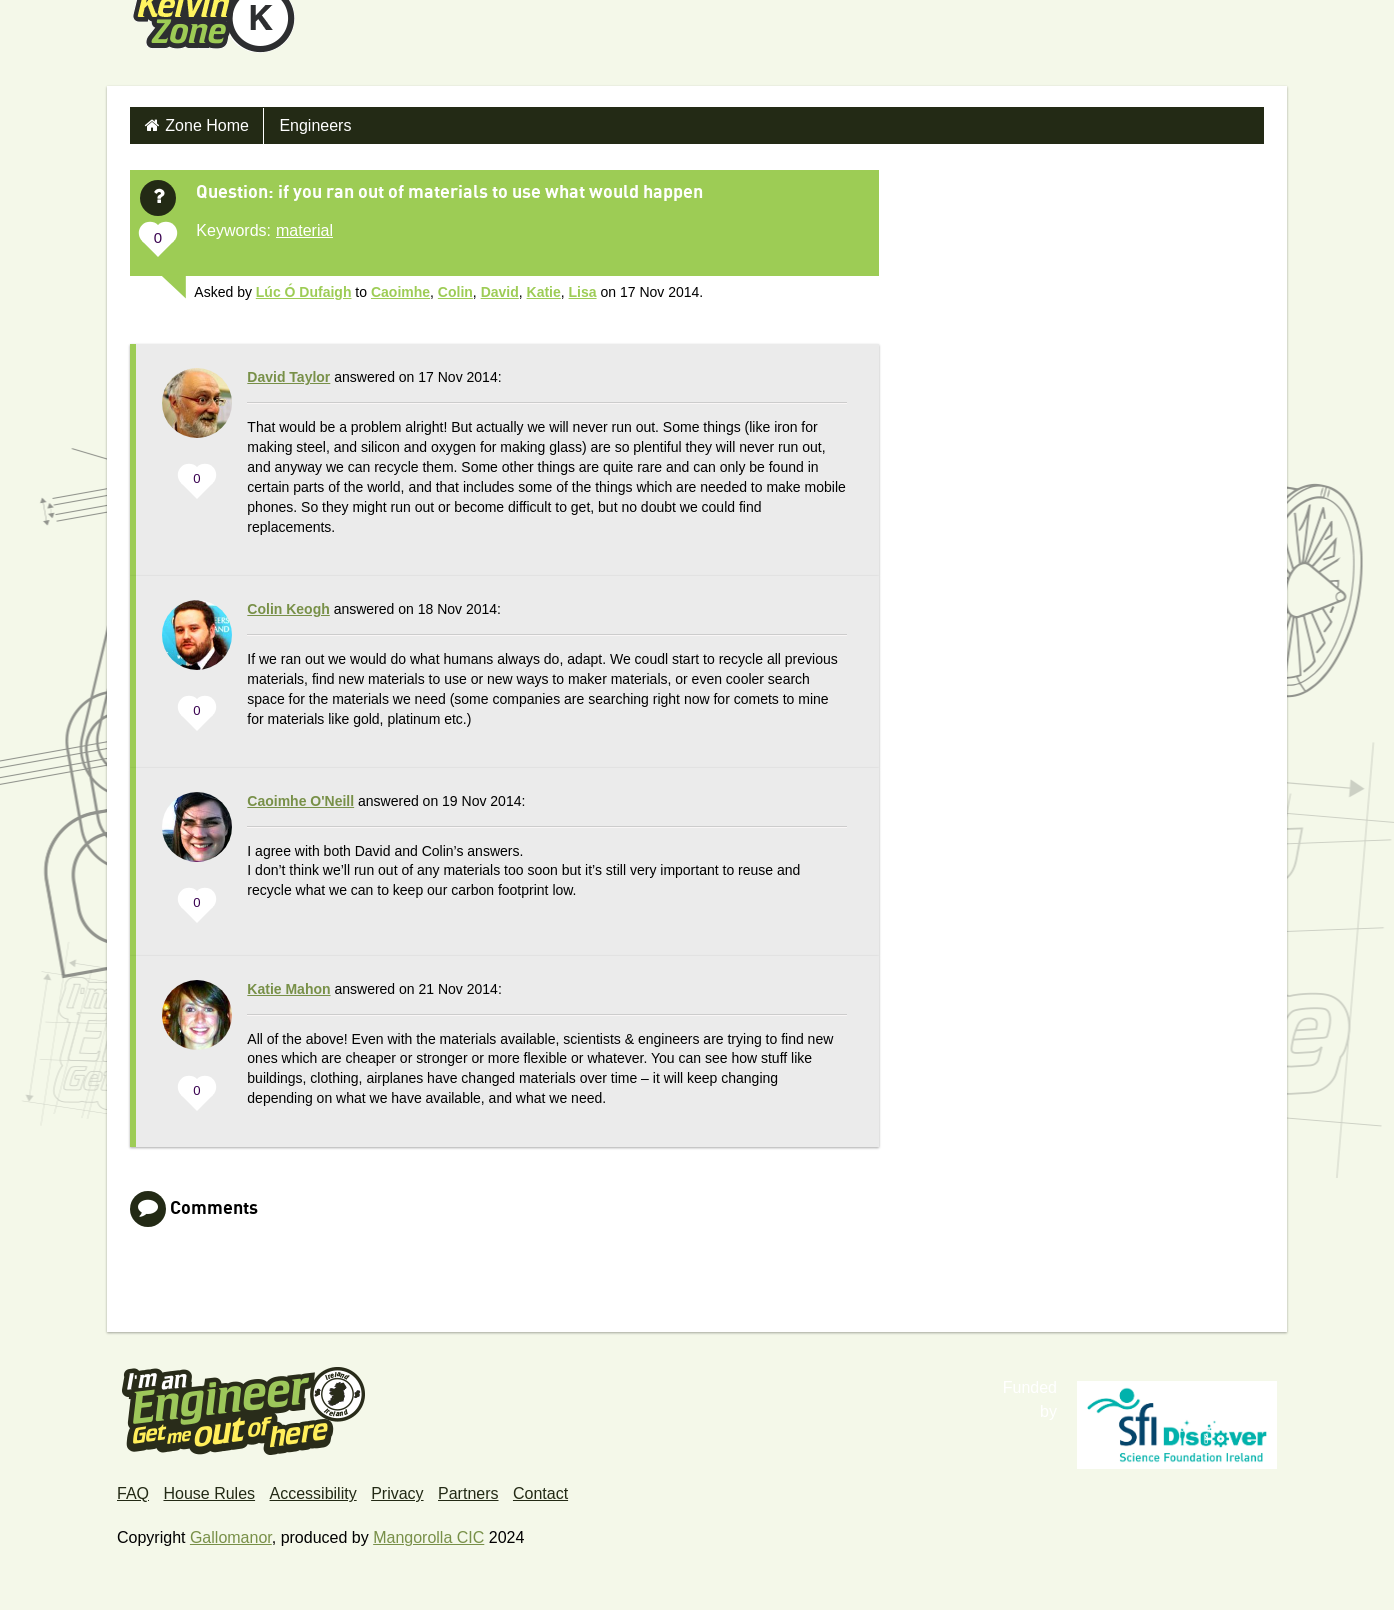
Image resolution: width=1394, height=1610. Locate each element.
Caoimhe (400, 292)
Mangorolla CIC (428, 1537)
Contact (540, 1493)
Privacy (397, 1493)
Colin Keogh (288, 609)
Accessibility (313, 1493)
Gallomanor (231, 1537)
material (304, 230)
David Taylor (288, 377)
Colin (455, 292)
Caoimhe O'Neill (300, 801)
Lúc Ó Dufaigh (304, 292)
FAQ (133, 1493)
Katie (544, 292)
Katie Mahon (288, 989)
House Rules (209, 1493)
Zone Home (207, 125)
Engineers (315, 125)
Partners (468, 1493)
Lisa (583, 292)
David (500, 292)
